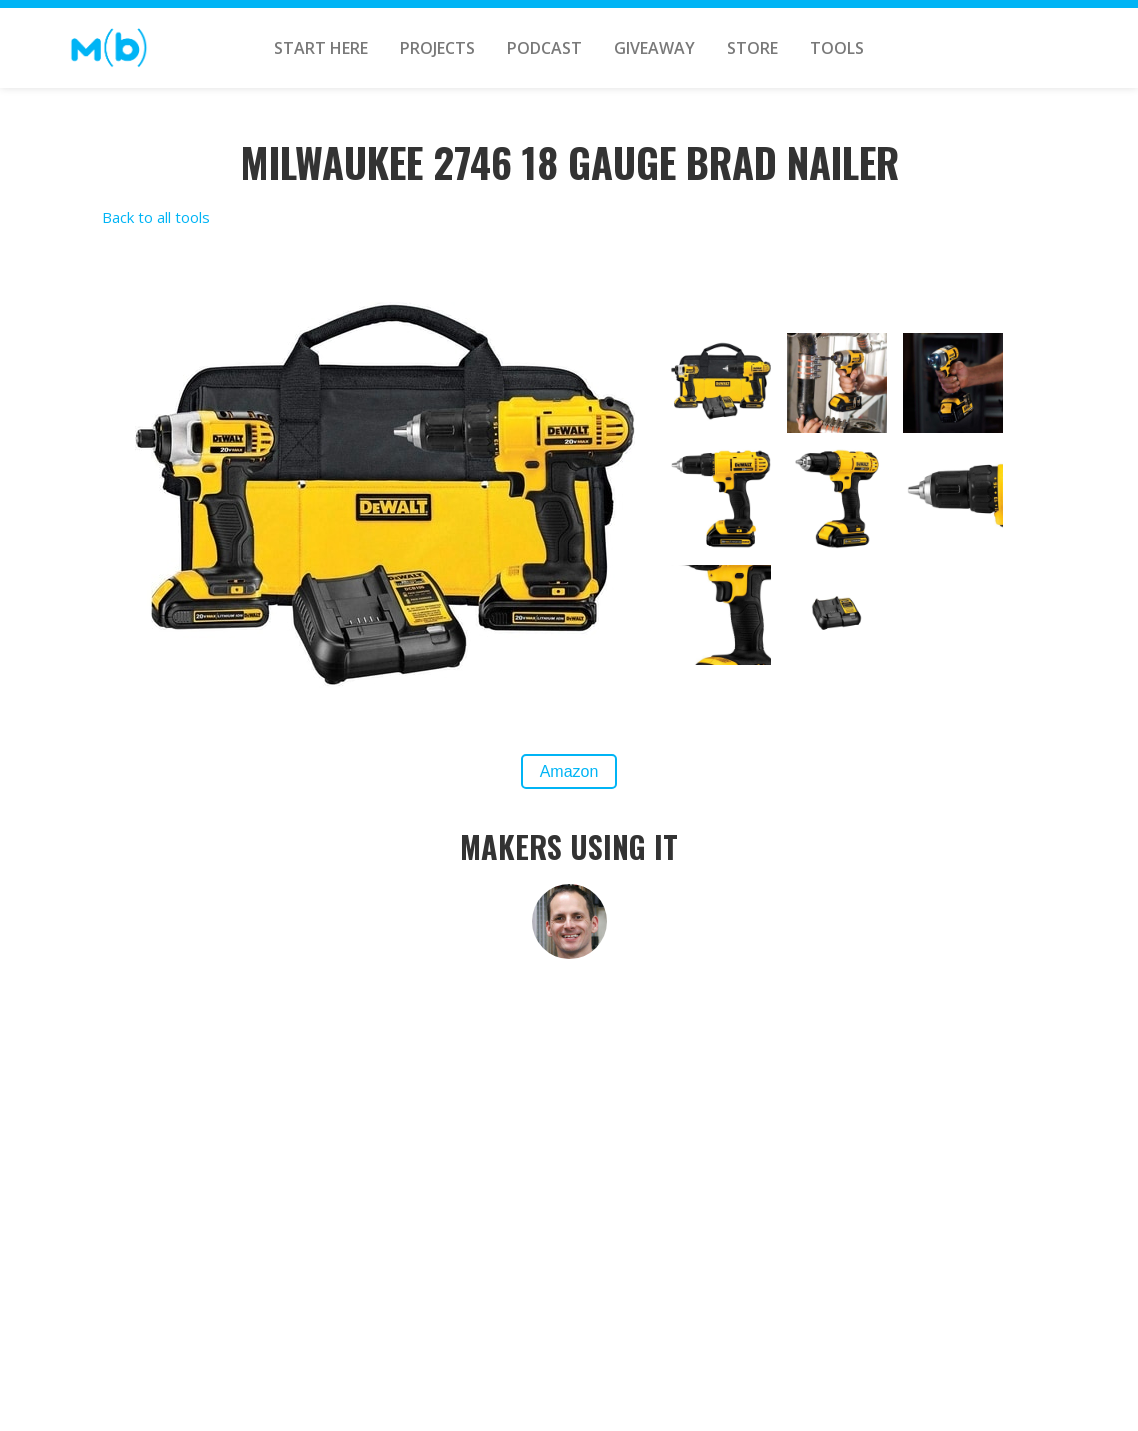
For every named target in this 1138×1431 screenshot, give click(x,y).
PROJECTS (437, 48)
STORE (752, 48)
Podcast (544, 48)
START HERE (321, 48)
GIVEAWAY (654, 48)
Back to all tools (156, 217)
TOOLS (837, 48)
